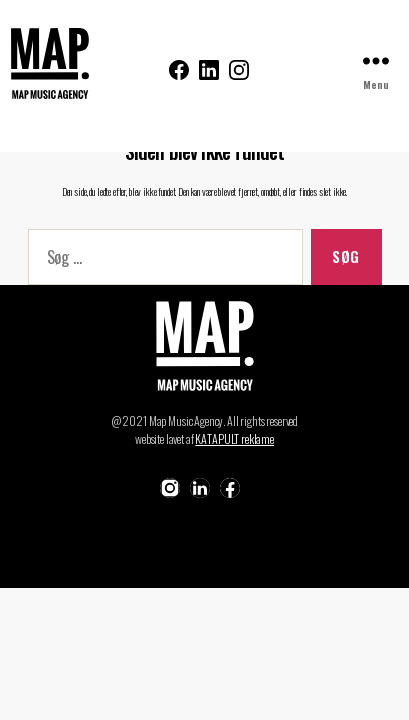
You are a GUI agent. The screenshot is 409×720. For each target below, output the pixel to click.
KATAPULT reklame (234, 438)
